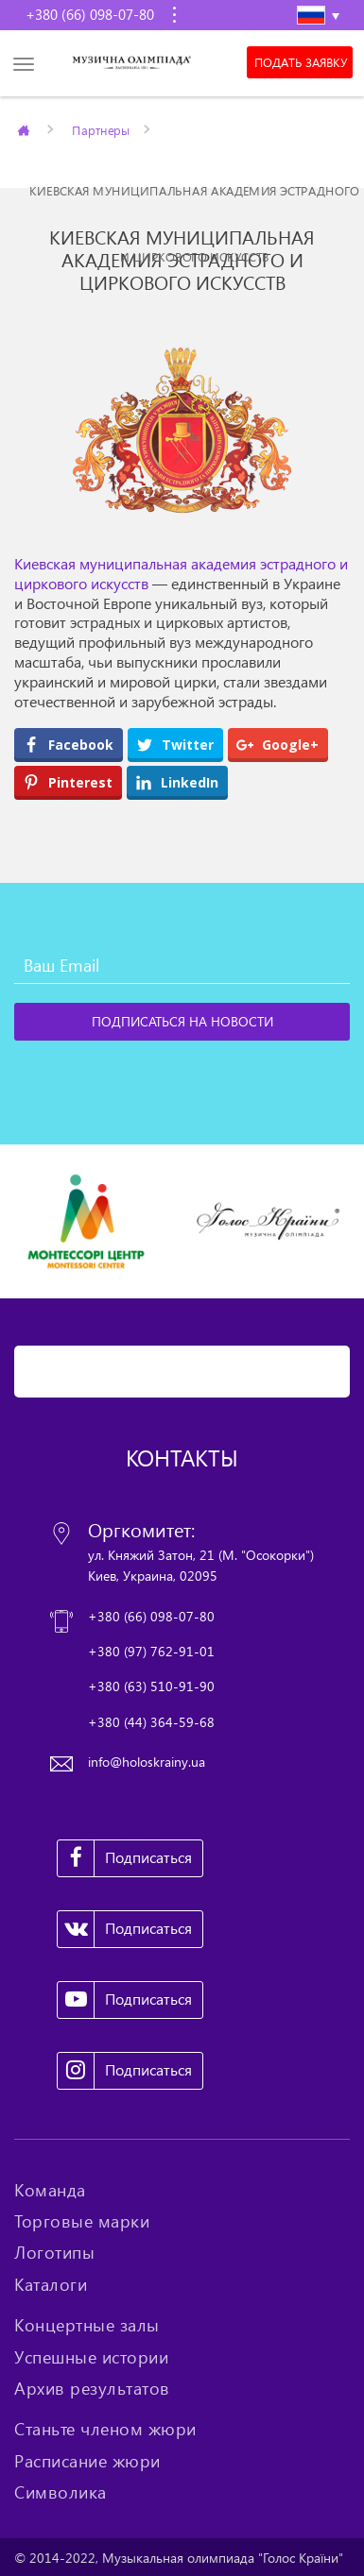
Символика (60, 2492)
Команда (50, 2189)
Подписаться (125, 1858)
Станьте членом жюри (105, 2428)
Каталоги (50, 2284)
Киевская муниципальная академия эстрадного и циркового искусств (181, 573)
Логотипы (54, 2252)
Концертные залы (87, 2324)
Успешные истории (91, 2357)
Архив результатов (92, 2388)
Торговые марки (81, 2221)
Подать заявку (300, 62)
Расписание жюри (87, 2460)
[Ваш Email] (182, 965)
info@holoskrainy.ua (146, 1762)
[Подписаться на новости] (182, 1022)
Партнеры (101, 129)
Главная (25, 129)
